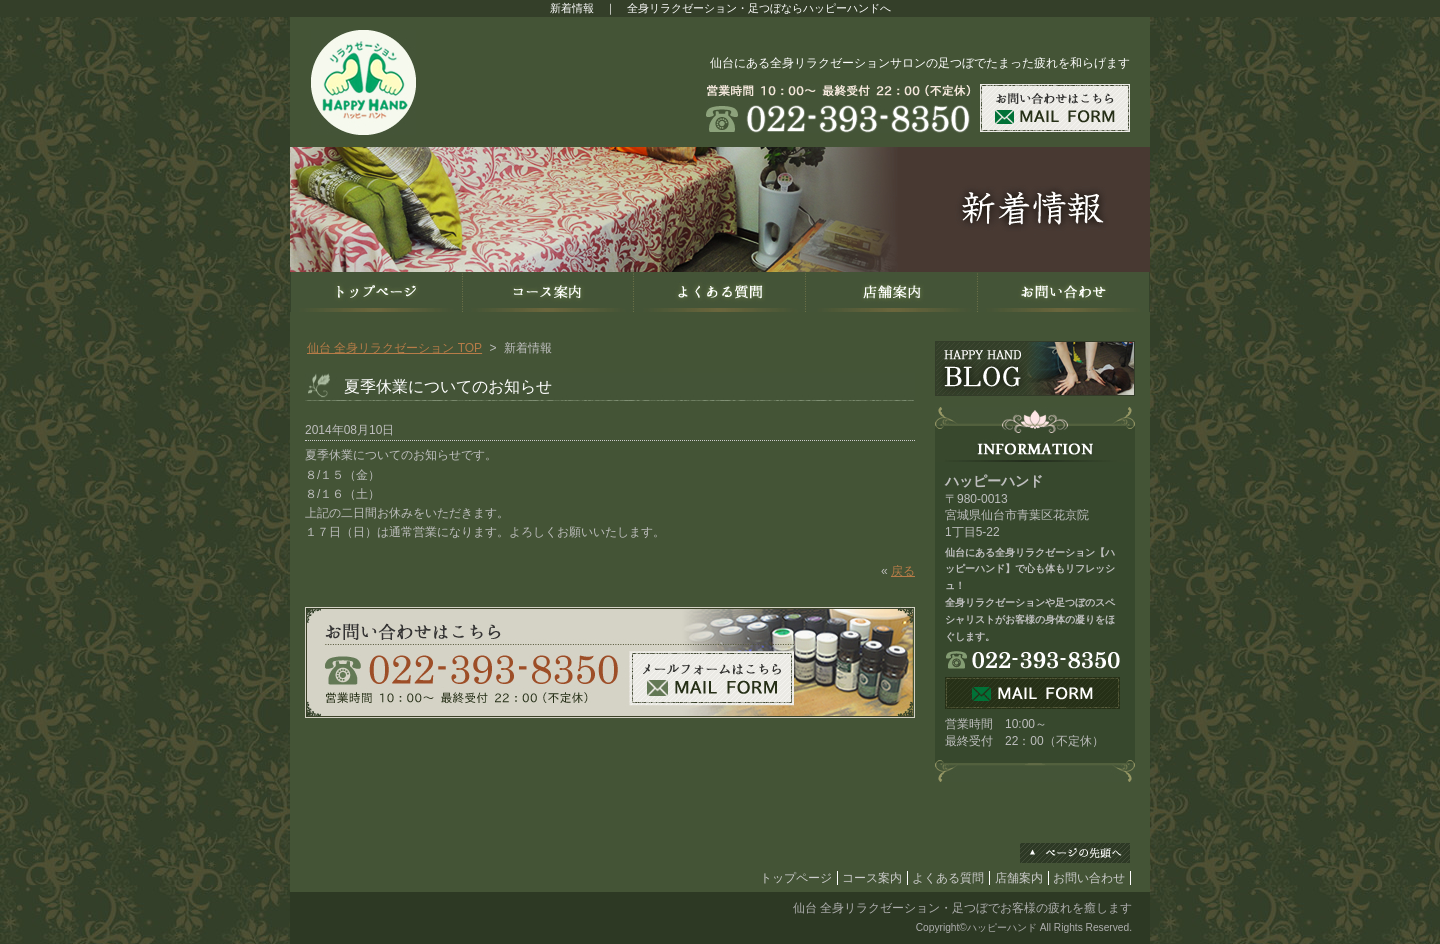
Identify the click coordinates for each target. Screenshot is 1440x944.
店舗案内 (1019, 878)
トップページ (796, 878)
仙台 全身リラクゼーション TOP (394, 348)
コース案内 (872, 878)
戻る (903, 571)
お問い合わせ (1089, 878)
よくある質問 (948, 878)
